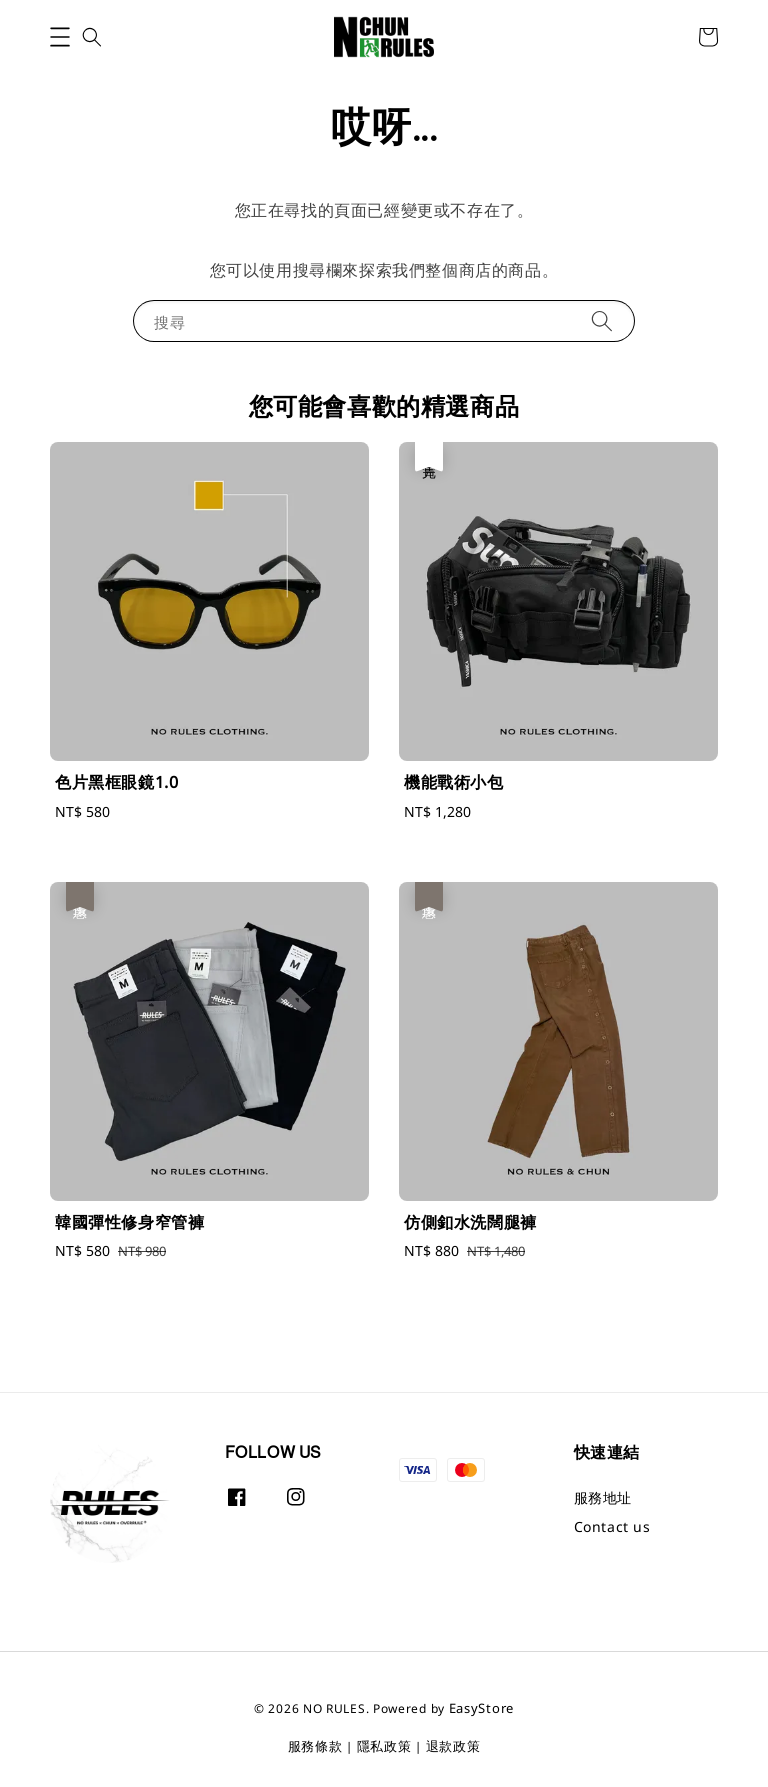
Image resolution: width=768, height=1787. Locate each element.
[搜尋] (602, 320)
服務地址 (603, 1498)
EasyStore (481, 1708)
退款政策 (453, 1746)
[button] (60, 37)
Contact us (612, 1526)
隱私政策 (384, 1746)
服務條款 (315, 1746)
